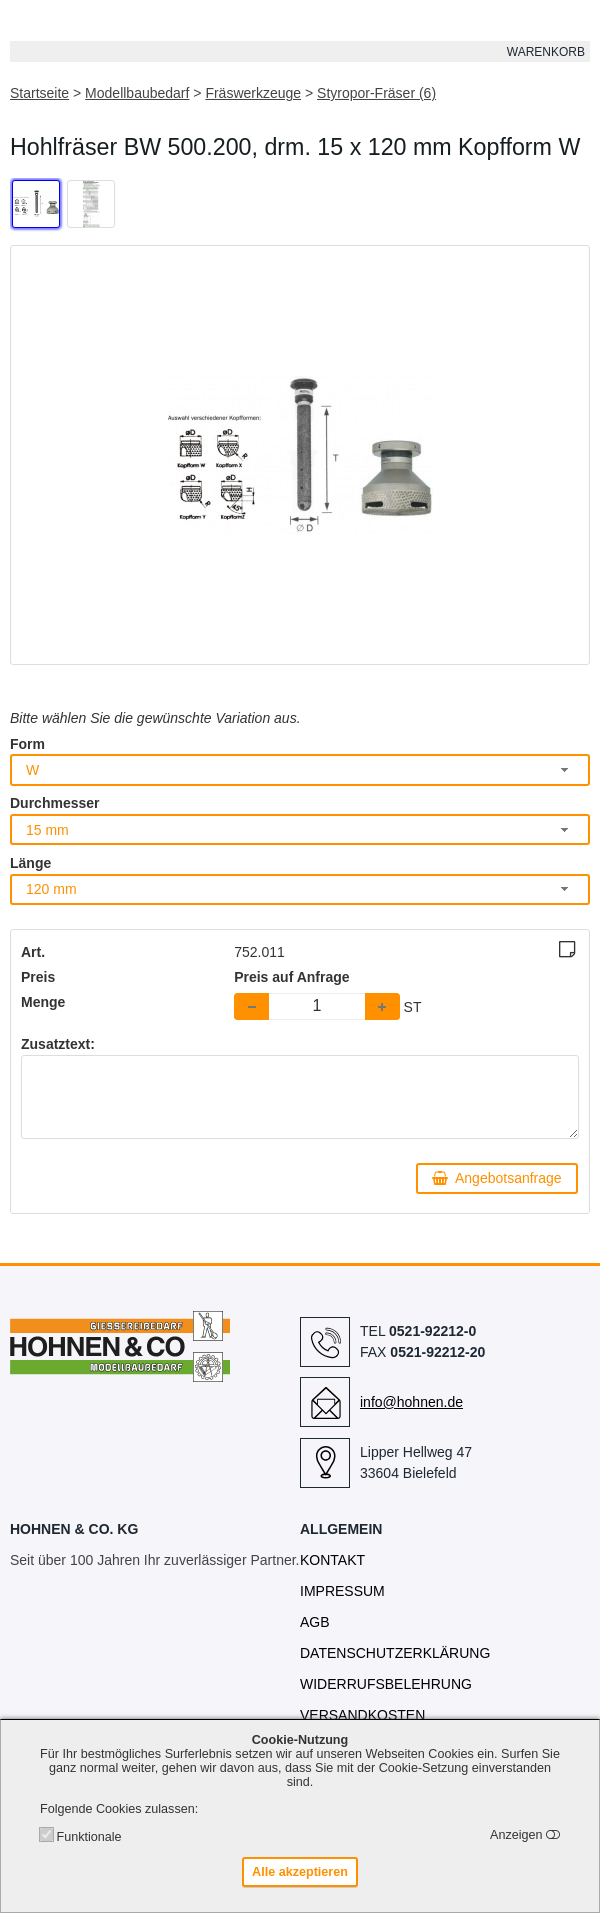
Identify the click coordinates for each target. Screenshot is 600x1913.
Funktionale (88, 1837)
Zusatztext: (58, 1044)
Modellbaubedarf (137, 93)
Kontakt (332, 1560)
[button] (382, 1006)
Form (27, 744)
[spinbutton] (317, 1006)
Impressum (342, 1591)
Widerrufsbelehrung (386, 1684)
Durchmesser (55, 803)
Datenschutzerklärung (395, 1653)
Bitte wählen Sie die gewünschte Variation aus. (155, 718)
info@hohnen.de (411, 1402)
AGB (315, 1622)
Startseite (39, 93)
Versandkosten (362, 1715)
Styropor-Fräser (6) (376, 93)
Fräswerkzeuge (253, 93)
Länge (30, 863)
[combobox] (300, 769)
